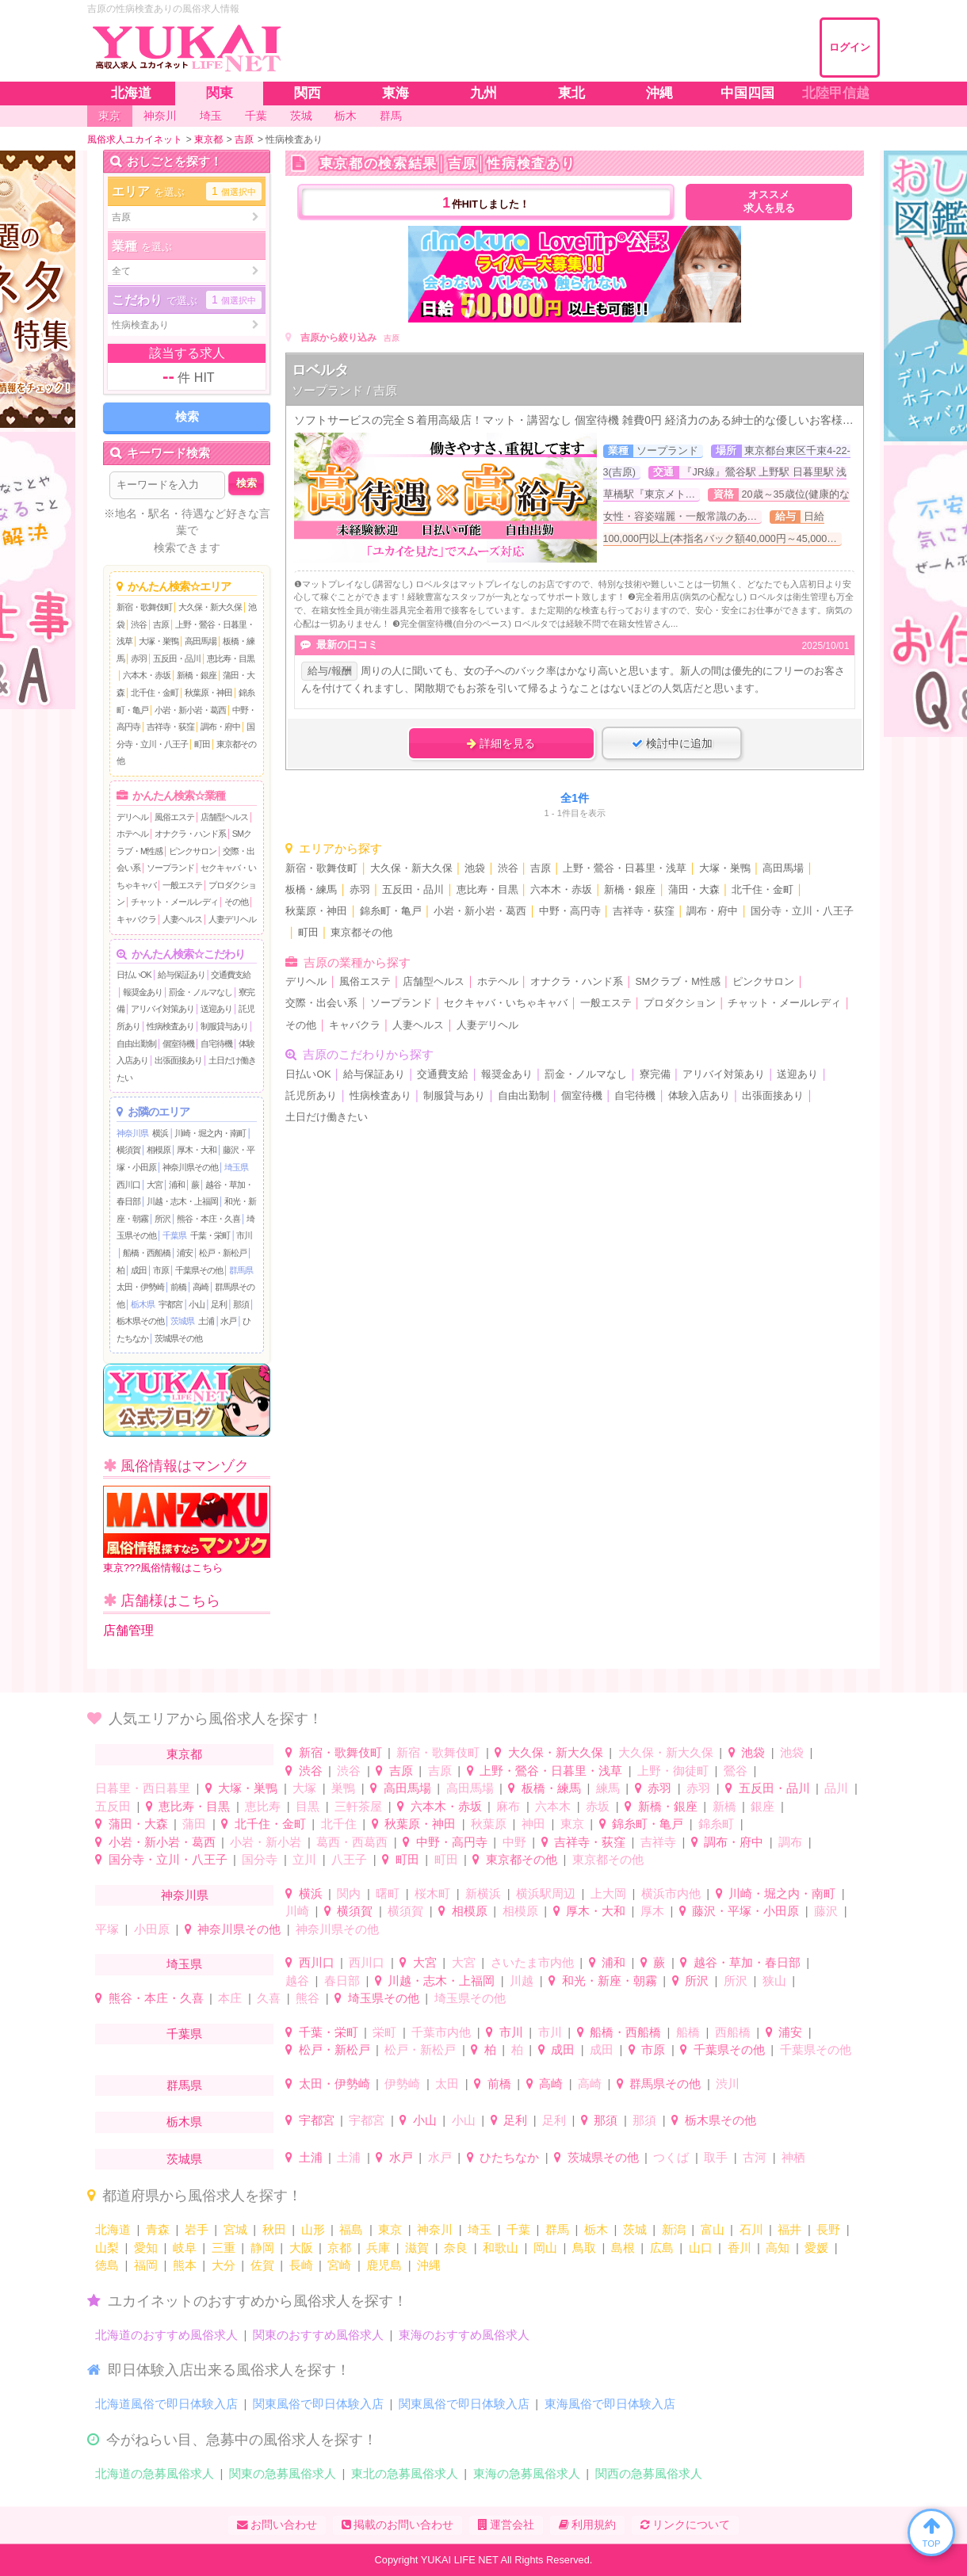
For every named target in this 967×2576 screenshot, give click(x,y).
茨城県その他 (178, 1338)
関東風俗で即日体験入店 (318, 2403)
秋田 (274, 2229)
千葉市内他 (441, 2032)
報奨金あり (142, 992)
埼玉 (479, 2229)
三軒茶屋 (358, 1806)
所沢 (162, 1218)
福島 (351, 2229)
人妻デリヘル (232, 919)
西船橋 (733, 2032)
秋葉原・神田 (208, 692)
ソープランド (170, 867)
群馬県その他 (665, 2083)
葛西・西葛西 (352, 1842)
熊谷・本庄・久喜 (208, 1218)
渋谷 (139, 624)
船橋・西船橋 (146, 1252)
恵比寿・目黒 (230, 658)
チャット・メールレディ (174, 901)
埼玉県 (236, 1167)
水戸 (228, 1321)
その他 (236, 901)
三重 (223, 2247)
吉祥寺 (658, 1842)
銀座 (762, 1806)
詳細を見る (501, 743)
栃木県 (143, 1304)
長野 (828, 2229)
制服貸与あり (224, 1026)
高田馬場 (200, 641)
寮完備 (655, 1074)
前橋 (178, 1287)
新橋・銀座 (196, 675)
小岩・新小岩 (265, 1842)
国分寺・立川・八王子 (802, 911)
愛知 (146, 2247)
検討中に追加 (672, 743)
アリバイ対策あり (162, 1008)
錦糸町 (716, 1823)
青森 (158, 2229)
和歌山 (500, 2247)
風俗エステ (174, 817)
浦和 (177, 1184)
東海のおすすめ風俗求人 (464, 2334)
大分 (223, 2265)
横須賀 (128, 1149)
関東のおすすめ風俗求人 (318, 2334)
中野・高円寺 (570, 911)
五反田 (113, 1806)
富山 (712, 2229)
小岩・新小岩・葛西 (190, 710)
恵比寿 (263, 1806)
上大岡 (608, 1893)
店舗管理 (128, 1630)
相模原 (158, 1149)
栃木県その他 (140, 1321)
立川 (304, 1859)
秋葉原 (488, 1823)
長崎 (301, 2265)
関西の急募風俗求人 (648, 2473)
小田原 (152, 1929)
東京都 (184, 1754)
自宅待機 (216, 1043)
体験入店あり (699, 1095)
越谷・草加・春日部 (747, 1962)
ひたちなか (509, 2157)
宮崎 (339, 2265)
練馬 (608, 1788)
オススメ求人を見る (769, 201)
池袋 (474, 868)
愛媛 (816, 2247)
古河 (754, 2157)
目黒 (307, 1806)
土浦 (206, 1321)
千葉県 (174, 1235)
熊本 (185, 2265)
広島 (662, 2247)
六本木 (553, 1806)
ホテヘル (132, 833)
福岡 (146, 2265)
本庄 (230, 1998)
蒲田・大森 (694, 889)
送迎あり (216, 1008)
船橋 (688, 2032)
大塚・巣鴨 (158, 641)
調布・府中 (220, 726)
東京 (572, 1823)
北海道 (113, 2229)
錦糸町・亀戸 (391, 911)
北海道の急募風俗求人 (154, 2473)
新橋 (724, 1806)
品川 (836, 1788)
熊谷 (307, 1998)
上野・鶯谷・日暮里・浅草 (624, 868)
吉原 (161, 624)
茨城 (635, 2229)
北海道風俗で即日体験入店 (166, 2403)
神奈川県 (132, 1133)
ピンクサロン (192, 851)
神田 (533, 1823)
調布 (790, 1842)
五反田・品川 (177, 658)
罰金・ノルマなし (200, 992)
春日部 (342, 1980)
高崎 (200, 1287)
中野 (514, 1842)
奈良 (456, 2247)
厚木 (652, 1911)
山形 (313, 2229)
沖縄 (429, 2265)
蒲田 (194, 1823)
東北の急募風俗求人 (404, 2473)
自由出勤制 (136, 1043)
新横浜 (483, 1893)
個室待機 (178, 1043)
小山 (196, 1304)
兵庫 (378, 2247)
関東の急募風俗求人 (282, 2473)
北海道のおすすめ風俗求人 (166, 2334)
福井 (789, 2229)
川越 (521, 1980)
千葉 (518, 2229)
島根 (623, 2247)
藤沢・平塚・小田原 (745, 1911)
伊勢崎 (402, 2083)
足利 (219, 1304)
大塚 (304, 1788)
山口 (701, 2247)
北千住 (339, 1823)
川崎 (297, 1911)
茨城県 (182, 1321)
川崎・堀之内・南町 (210, 1133)
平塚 (107, 1929)
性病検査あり (170, 1026)
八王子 (349, 1859)
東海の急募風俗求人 (526, 2473)
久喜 (269, 1998)
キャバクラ (136, 919)
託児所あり (311, 1095)
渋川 (728, 2083)
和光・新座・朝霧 (609, 1980)
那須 (241, 1304)
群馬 (557, 2229)
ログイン (849, 47)
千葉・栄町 (210, 1235)
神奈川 (435, 2229)
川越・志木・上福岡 (182, 1201)
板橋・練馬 (311, 889)
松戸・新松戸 (223, 1252)
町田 (202, 744)
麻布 (508, 1806)
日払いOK (134, 974)
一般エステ (182, 885)
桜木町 (432, 1893)
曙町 (387, 1893)
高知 (777, 2247)
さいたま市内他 (532, 1962)
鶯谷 (735, 1770)
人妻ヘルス (182, 919)
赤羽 (139, 658)
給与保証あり (181, 974)
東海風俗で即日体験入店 (610, 2403)
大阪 (301, 2247)
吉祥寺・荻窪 (170, 726)
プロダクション (680, 1003)
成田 (139, 1270)
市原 (161, 1270)
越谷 (297, 1980)
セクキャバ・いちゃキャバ (506, 1003)
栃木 (596, 2229)
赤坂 (598, 1806)
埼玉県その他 (383, 1998)
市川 (244, 1235)
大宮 (154, 1184)
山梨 (107, 2247)
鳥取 (584, 2247)
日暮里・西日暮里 (142, 1788)
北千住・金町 (154, 692)
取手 (716, 2157)
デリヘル (132, 817)
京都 (339, 2247)
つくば (671, 2157)
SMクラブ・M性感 (677, 981)
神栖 (793, 2157)
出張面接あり (178, 1060)
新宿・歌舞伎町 (144, 607)
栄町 (384, 2032)
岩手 (196, 2229)
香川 (739, 2247)
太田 (447, 2083)
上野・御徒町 (673, 1770)
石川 (751, 2229)
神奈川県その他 (190, 1167)
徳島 (107, 2265)
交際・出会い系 (321, 1003)
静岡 (262, 2247)
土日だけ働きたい (326, 1117)
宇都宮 (170, 1304)
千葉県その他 (199, 1270)
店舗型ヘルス (224, 817)
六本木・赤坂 (146, 675)
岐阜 (185, 2247)
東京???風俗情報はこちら (186, 1530)
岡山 (545, 2247)
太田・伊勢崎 (140, 1287)
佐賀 (262, 2265)
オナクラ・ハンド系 (190, 833)
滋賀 (417, 2247)
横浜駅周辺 (545, 1893)
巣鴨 (343, 1788)
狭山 (774, 1980)
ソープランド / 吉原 (344, 390)
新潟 (674, 2229)
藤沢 (826, 1911)
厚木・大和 (196, 1149)
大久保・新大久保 (210, 607)
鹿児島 (384, 2265)
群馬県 (241, 1270)
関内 (349, 1893)
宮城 (235, 2229)
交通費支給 (230, 974)
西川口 (128, 1184)
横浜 (160, 1133)
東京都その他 (361, 932)
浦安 (185, 1252)
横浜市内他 (671, 1893)
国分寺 (259, 1859)
